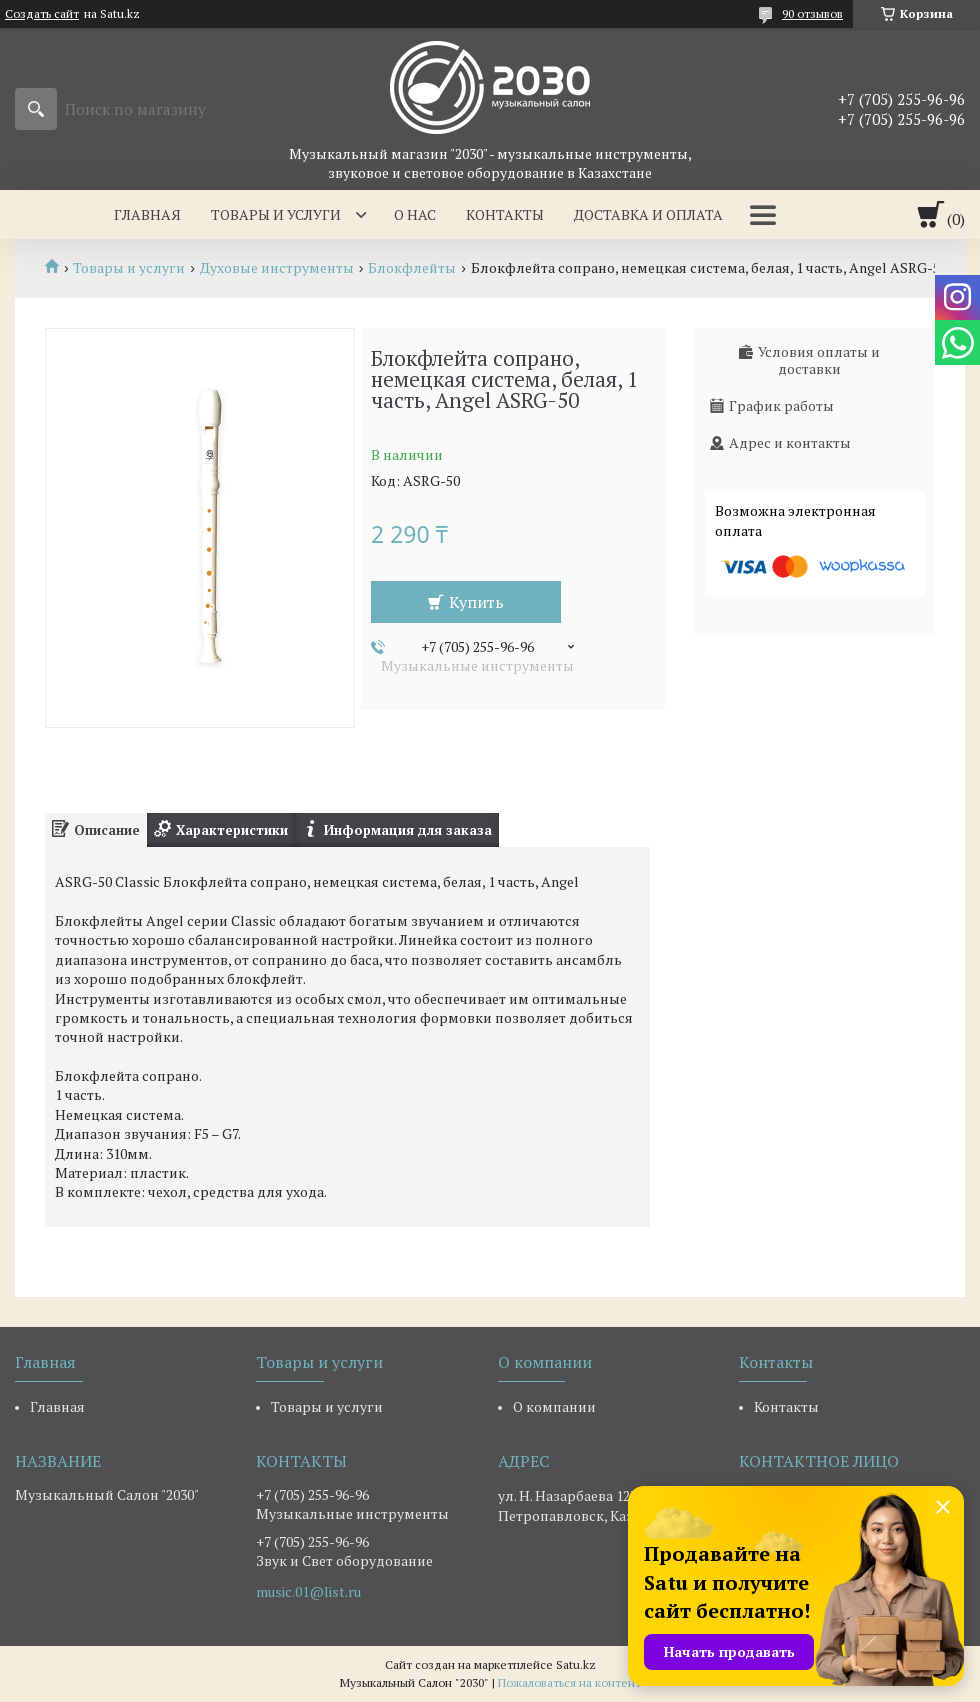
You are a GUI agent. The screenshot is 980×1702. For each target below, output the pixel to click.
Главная (147, 214)
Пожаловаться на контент (569, 1682)
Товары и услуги (276, 214)
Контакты (505, 214)
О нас (415, 214)
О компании (554, 1406)
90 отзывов (812, 13)
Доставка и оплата (648, 214)
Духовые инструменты (277, 268)
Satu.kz (576, 1664)
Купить (476, 602)
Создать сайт (42, 14)
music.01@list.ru (308, 1592)
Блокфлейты (412, 268)
